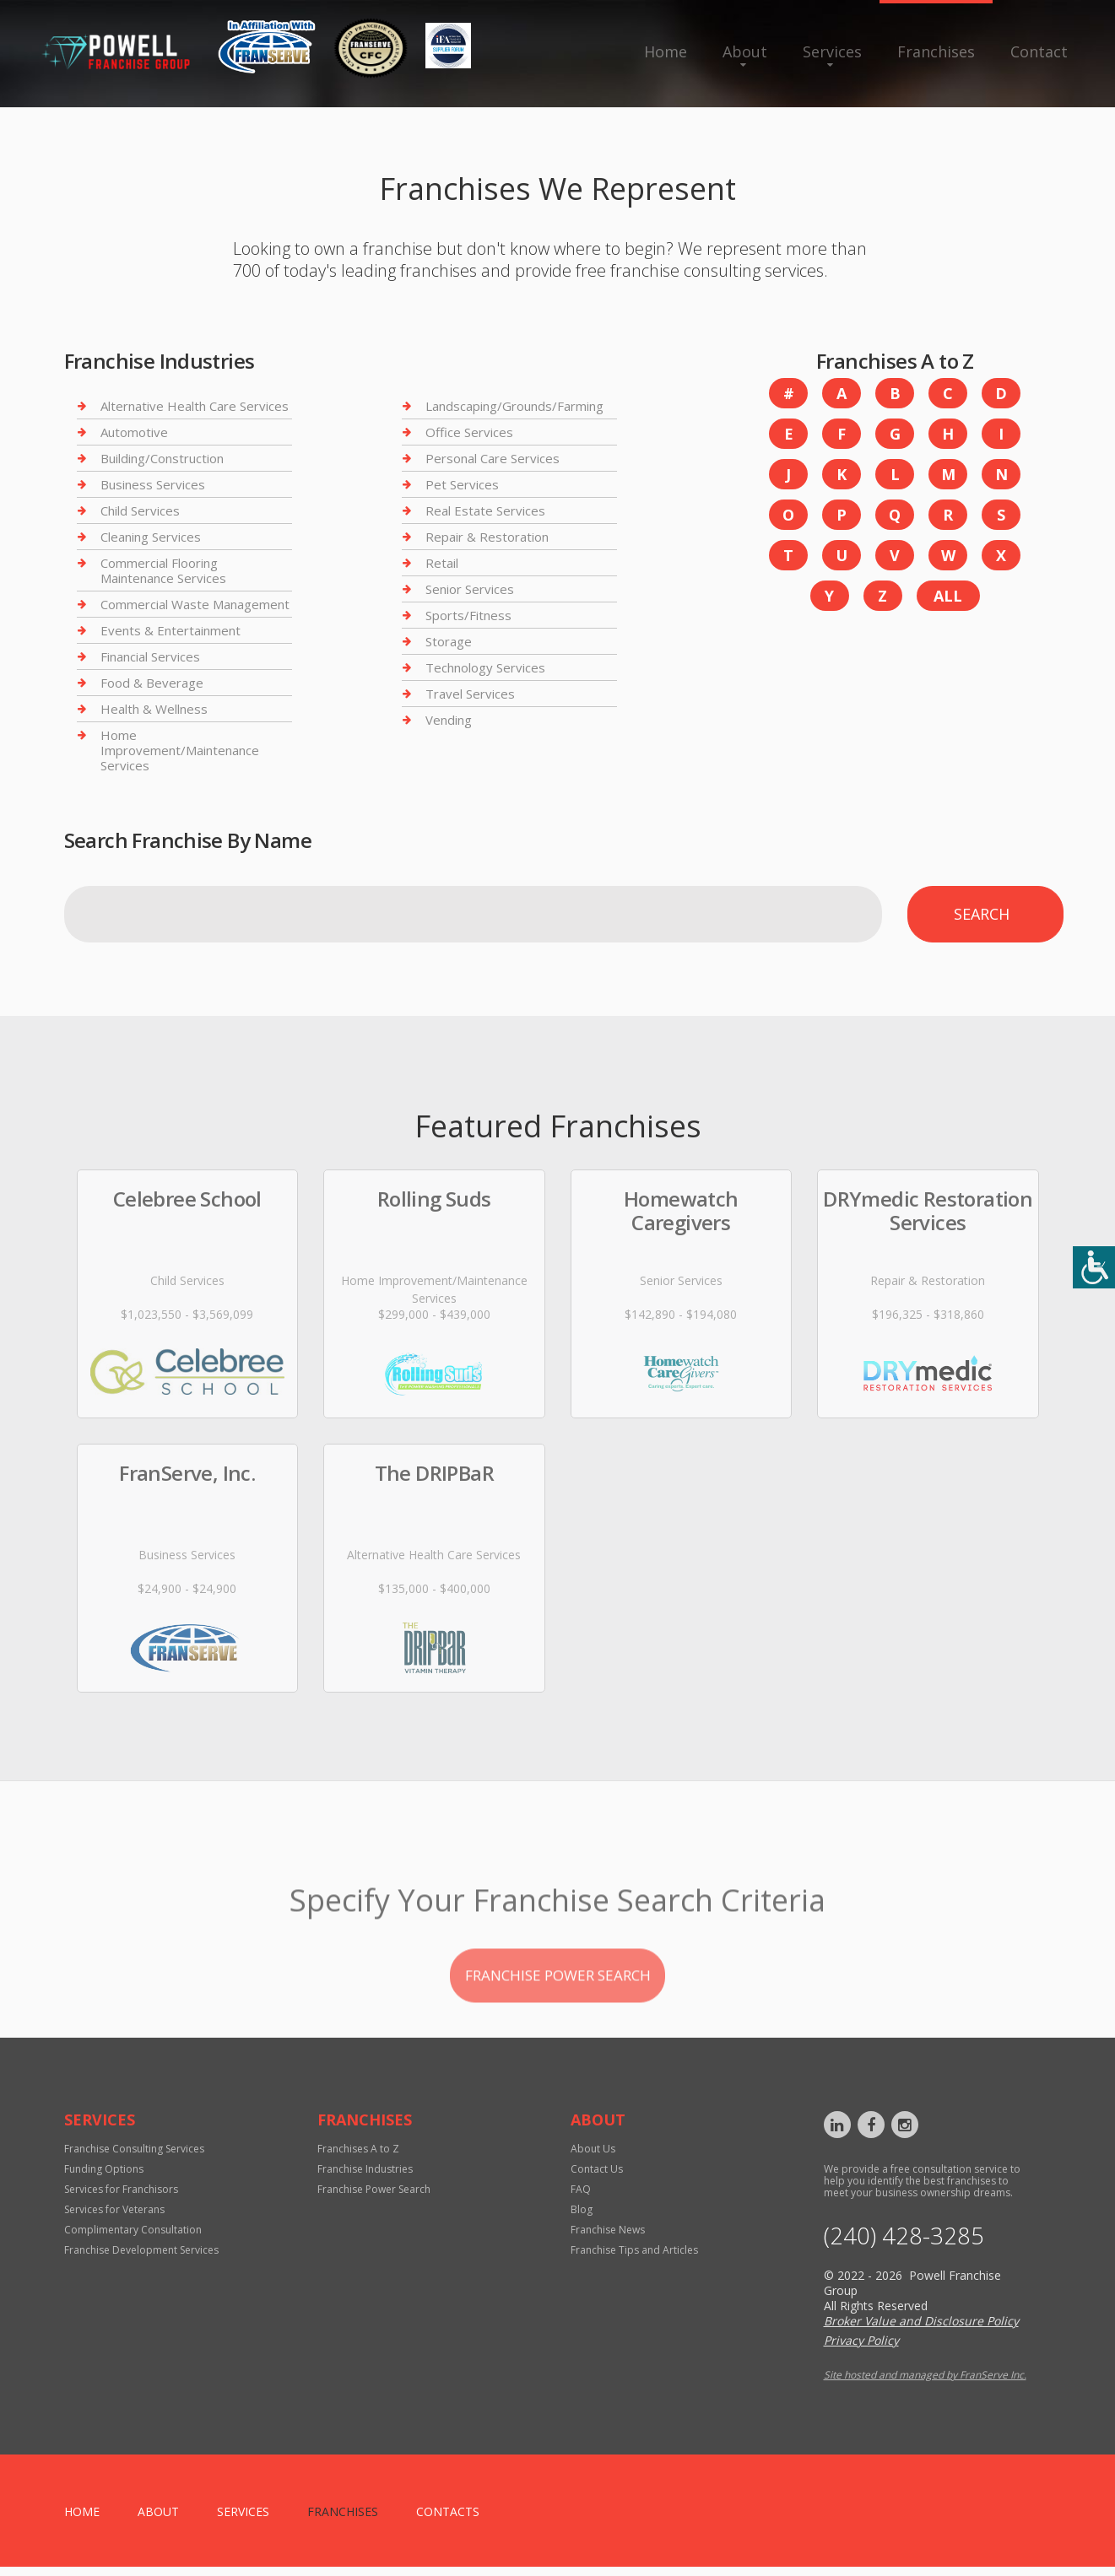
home (82, 2521)
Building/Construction (162, 458)
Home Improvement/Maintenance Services (179, 750)
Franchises (936, 51)
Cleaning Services (150, 536)
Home (665, 51)
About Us (593, 2156)
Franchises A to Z (358, 2156)
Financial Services (150, 656)
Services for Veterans (114, 2217)
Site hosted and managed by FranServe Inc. (925, 2384)
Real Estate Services (485, 510)
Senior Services (469, 589)
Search (981, 914)
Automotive (134, 432)
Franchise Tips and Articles (634, 2257)
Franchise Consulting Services (134, 2156)
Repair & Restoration (487, 536)
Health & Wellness (154, 708)
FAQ (581, 2197)
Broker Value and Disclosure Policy (921, 2330)
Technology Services (485, 667)
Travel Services (470, 693)
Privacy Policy (861, 2349)
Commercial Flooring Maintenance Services (163, 570)
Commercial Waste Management (195, 604)
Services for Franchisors (121, 2197)
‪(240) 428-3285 (909, 2244)
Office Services (469, 432)
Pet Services (462, 484)
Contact (1039, 51)
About (745, 51)
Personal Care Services (492, 458)
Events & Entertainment (170, 630)
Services (832, 51)
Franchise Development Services (141, 2257)
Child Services (140, 510)
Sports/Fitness (468, 615)
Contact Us (597, 2176)
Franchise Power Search (373, 2197)
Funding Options (103, 2176)
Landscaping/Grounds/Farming (514, 406)
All (948, 596)
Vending (448, 719)
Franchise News (608, 2237)
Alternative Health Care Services (194, 406)
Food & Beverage (151, 682)
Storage (448, 641)
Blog (582, 2217)
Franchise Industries (365, 2176)
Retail (441, 562)
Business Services (152, 484)
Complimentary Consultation (133, 2237)
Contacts (447, 2521)
